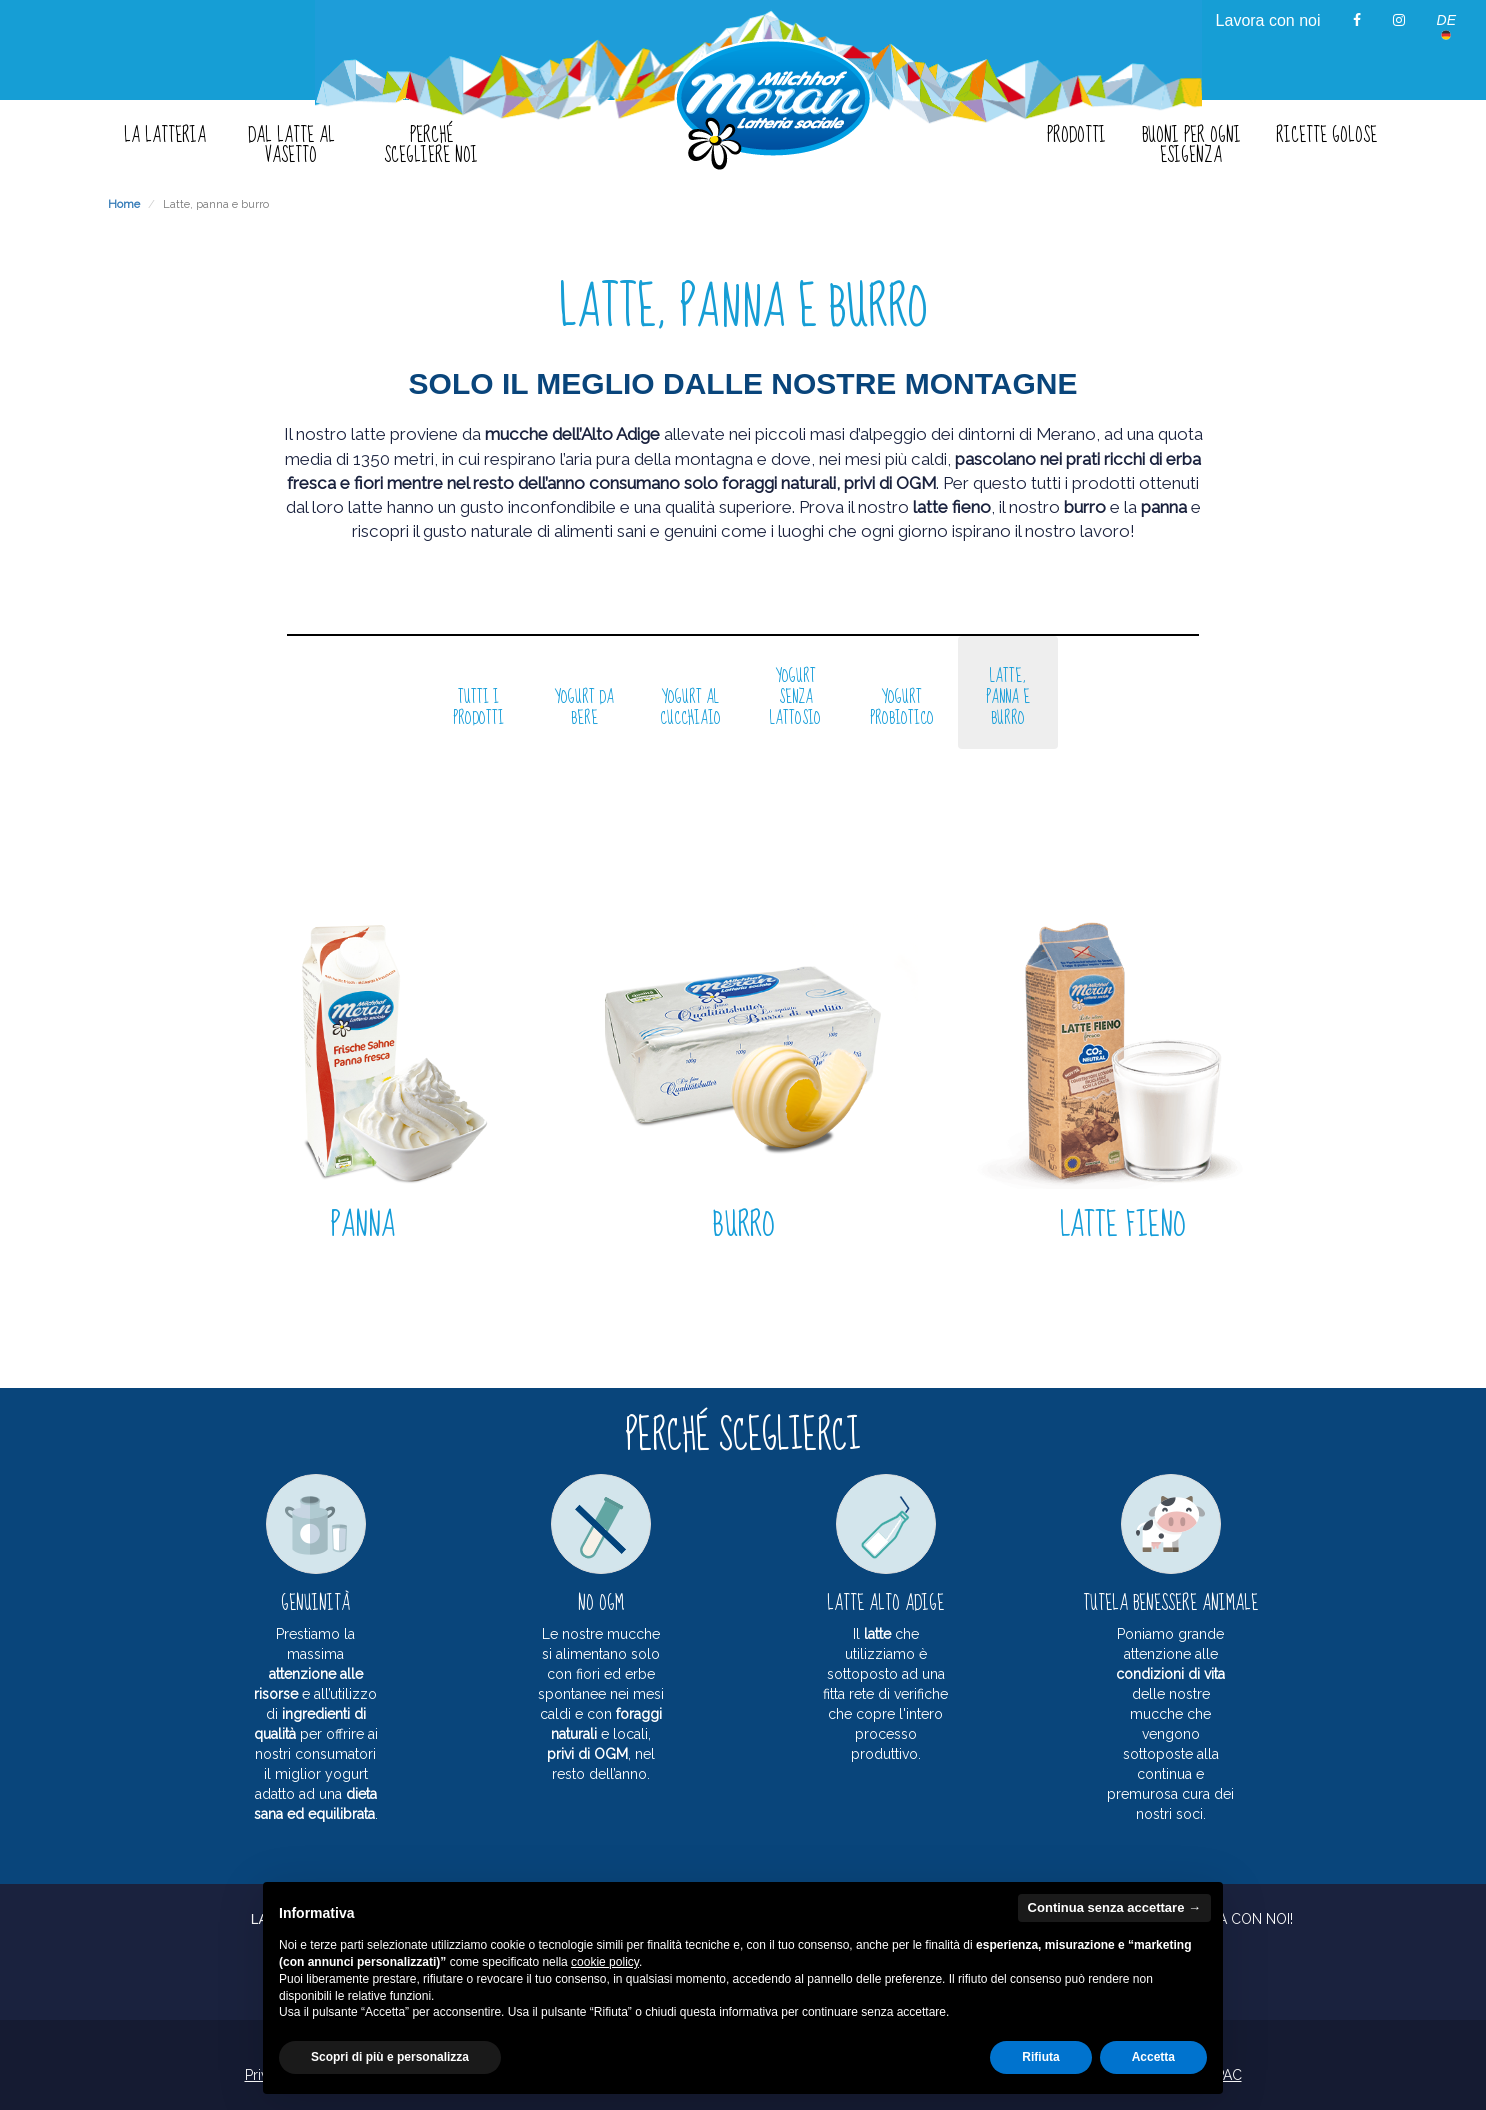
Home (124, 204)
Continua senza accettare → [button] (1114, 1907)
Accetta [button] (1153, 2057)
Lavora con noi (1268, 20)
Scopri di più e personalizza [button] (390, 2057)
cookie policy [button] (605, 1962)
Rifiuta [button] (1040, 2057)
